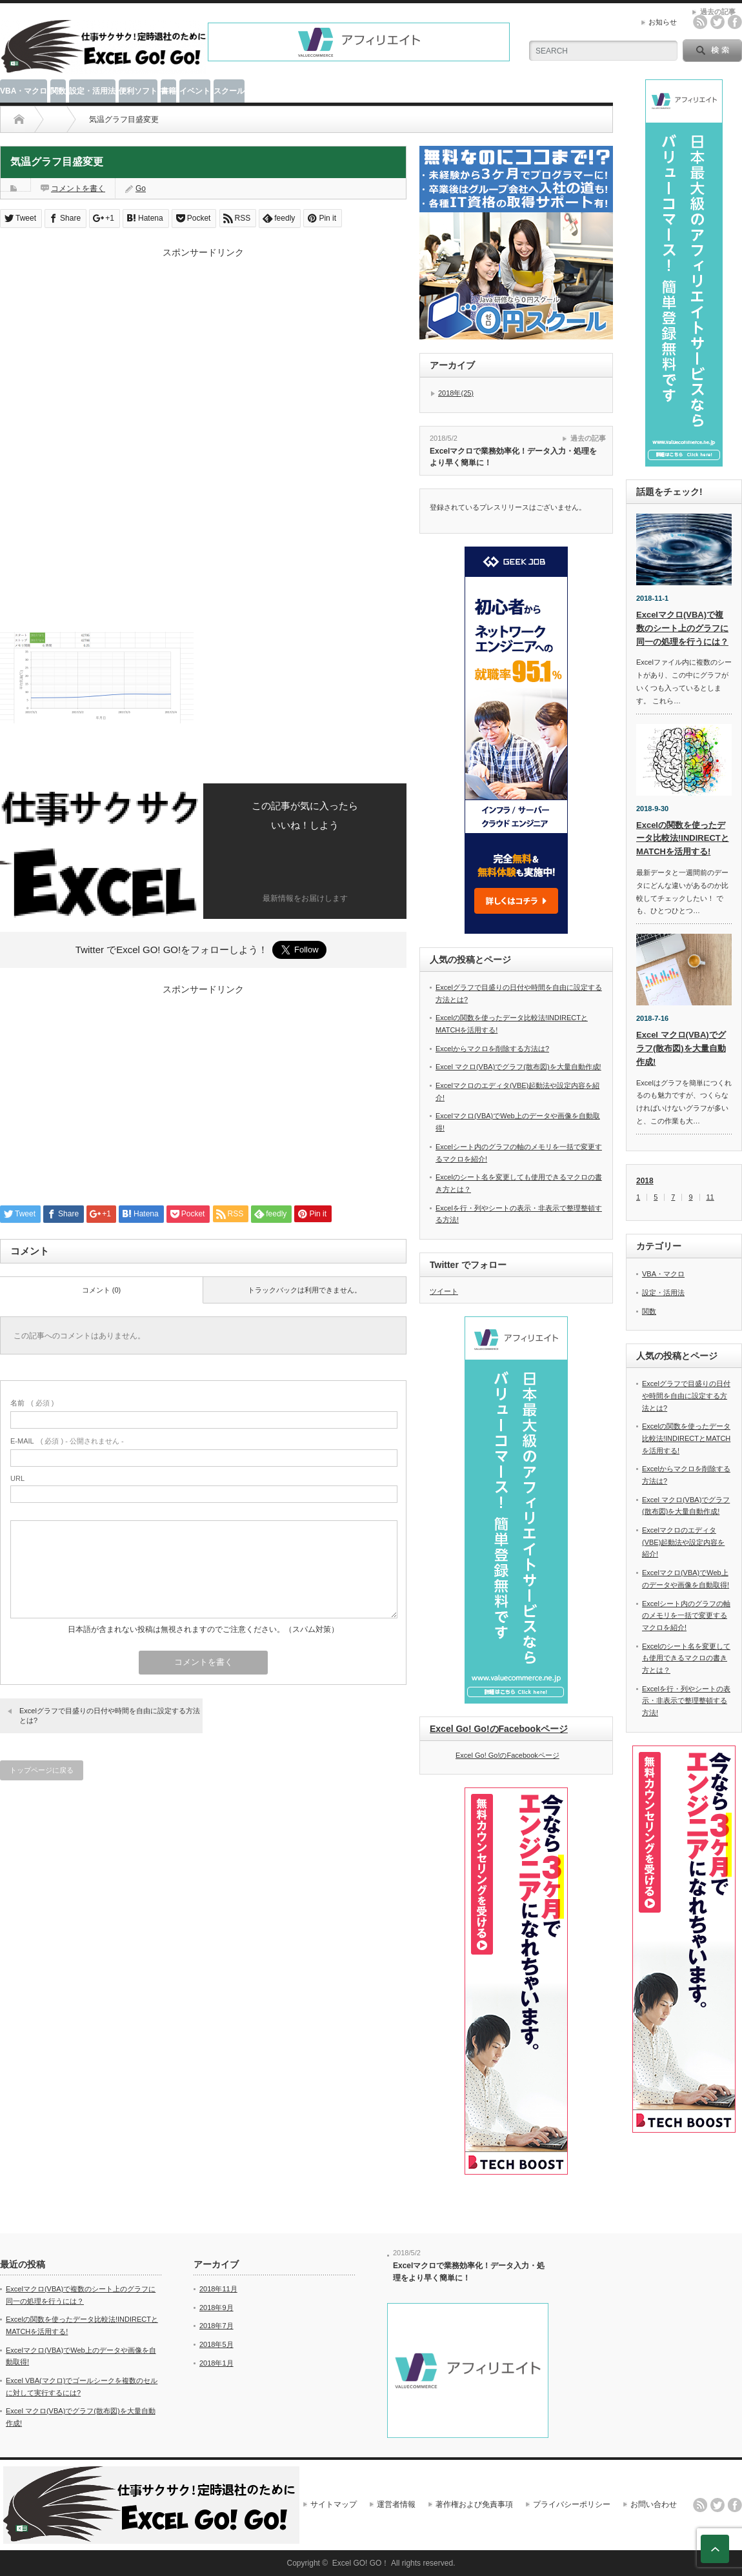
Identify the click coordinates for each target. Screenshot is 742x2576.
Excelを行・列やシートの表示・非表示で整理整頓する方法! (686, 1700)
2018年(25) (456, 393)
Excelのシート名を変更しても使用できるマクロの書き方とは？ (686, 1658)
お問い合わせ (653, 2504)
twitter (717, 22)
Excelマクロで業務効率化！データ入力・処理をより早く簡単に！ (513, 457)
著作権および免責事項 (474, 2504)
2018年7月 (216, 2325)
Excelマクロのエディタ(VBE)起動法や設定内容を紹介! (683, 1542)
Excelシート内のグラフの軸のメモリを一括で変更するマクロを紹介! (686, 1615)
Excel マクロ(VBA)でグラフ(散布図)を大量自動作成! (518, 1067)
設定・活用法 (92, 91)
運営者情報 (396, 2504)
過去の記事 (588, 438)
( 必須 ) (32, 1403)
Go (140, 188)
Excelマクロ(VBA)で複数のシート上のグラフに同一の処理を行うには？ (682, 628)
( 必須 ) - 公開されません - (67, 1441)
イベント (194, 91)
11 (710, 1197)
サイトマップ (333, 2504)
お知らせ (662, 22)
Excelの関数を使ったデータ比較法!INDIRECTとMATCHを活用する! (682, 838)
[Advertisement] (203, 349)
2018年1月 (216, 2363)
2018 (645, 1180)
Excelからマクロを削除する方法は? (492, 1048)
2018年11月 (218, 2289)
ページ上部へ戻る (715, 2549)
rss (700, 22)
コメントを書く (78, 188)
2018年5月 (216, 2344)
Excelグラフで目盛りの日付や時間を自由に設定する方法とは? (109, 1715)
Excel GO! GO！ (361, 2563)
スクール (229, 91)
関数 (58, 91)
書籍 (168, 91)
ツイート (444, 1291)
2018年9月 (216, 2307)
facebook (735, 22)
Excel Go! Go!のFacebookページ (499, 1729)
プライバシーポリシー (571, 2504)
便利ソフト (138, 91)
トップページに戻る (42, 1770)
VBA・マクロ (23, 91)
